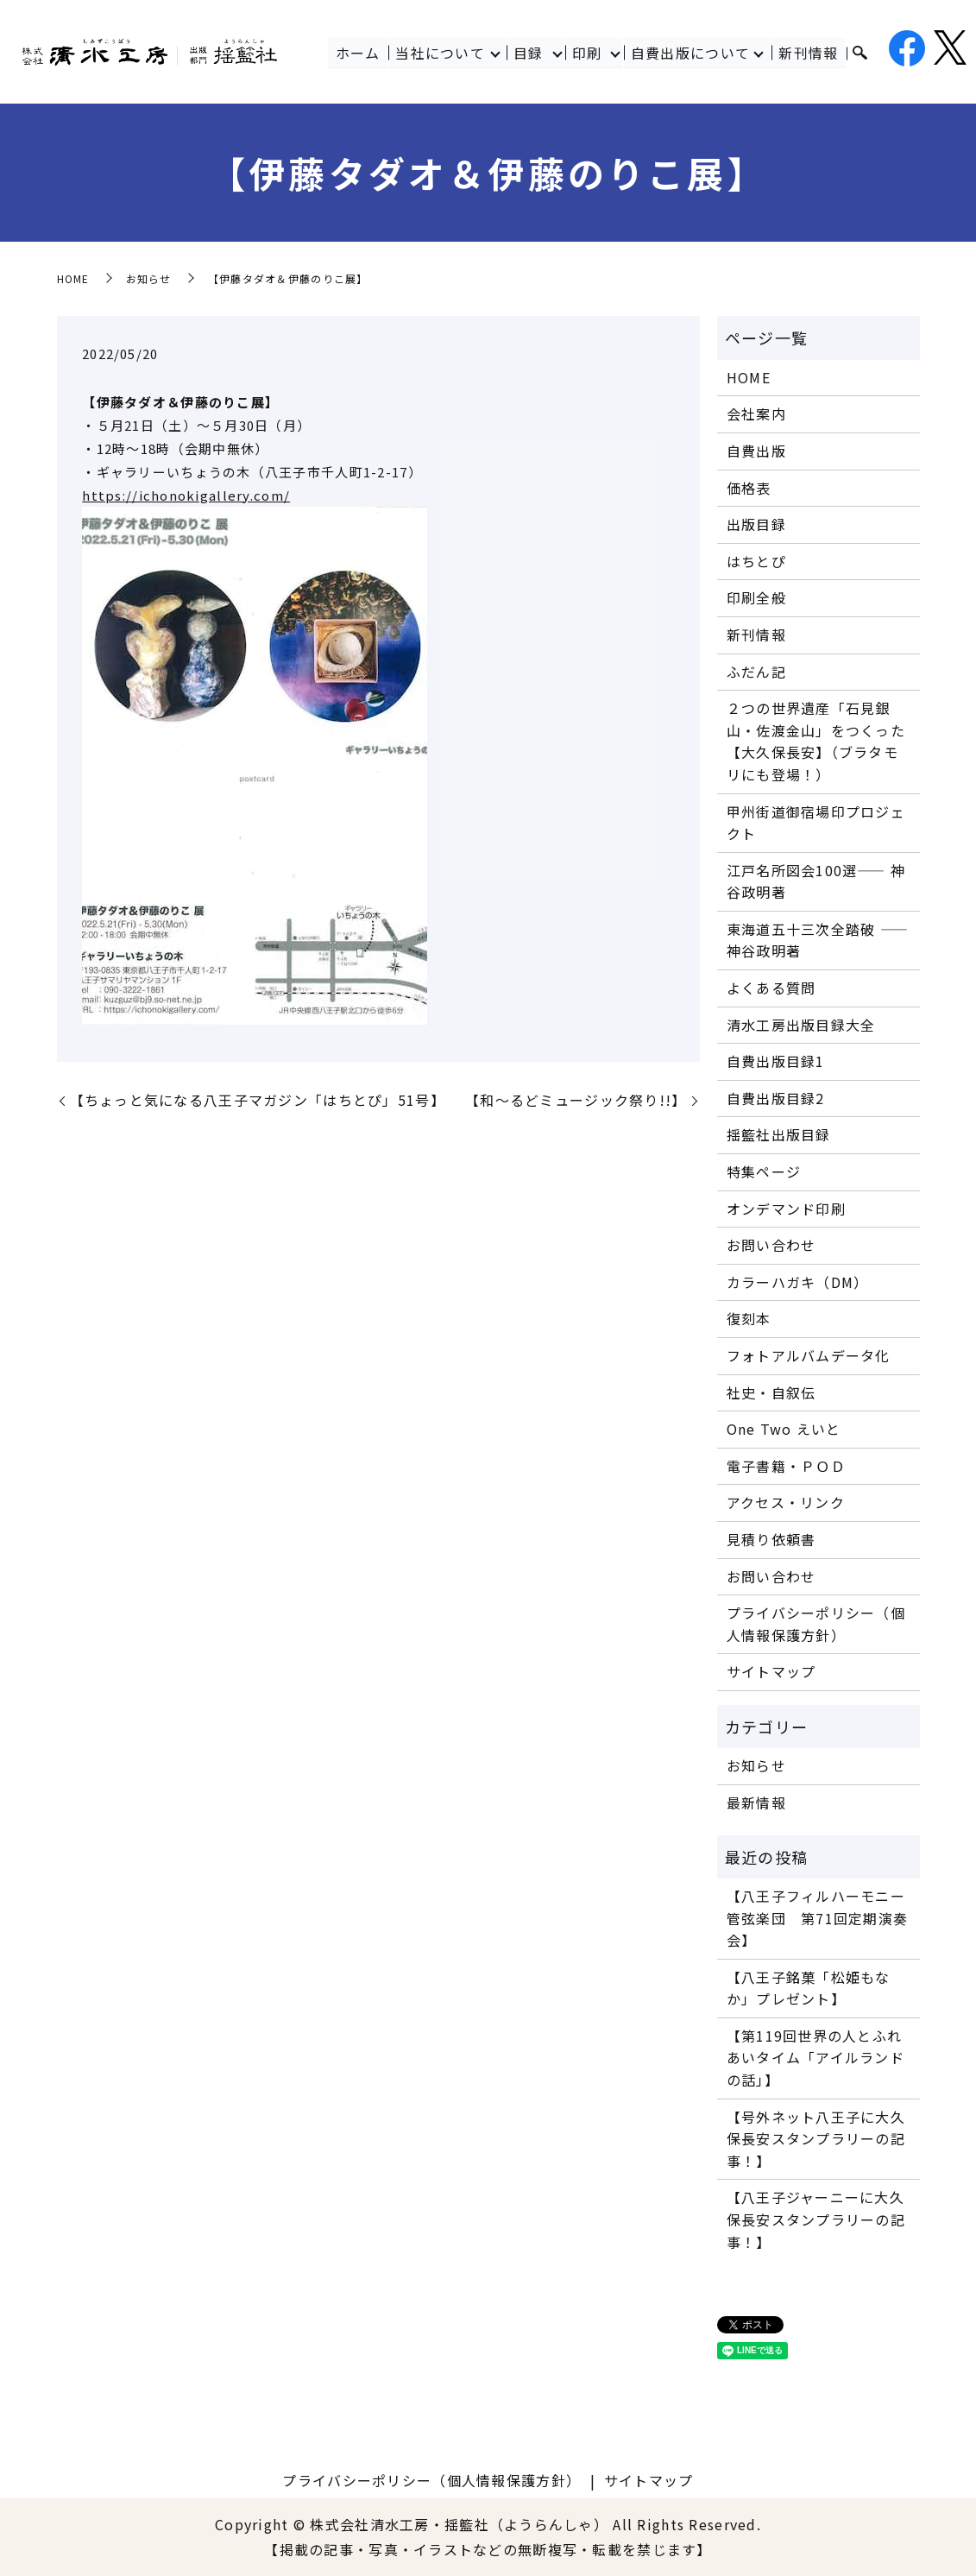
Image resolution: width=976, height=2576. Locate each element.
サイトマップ (771, 1671)
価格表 (749, 487)
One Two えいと (784, 1428)
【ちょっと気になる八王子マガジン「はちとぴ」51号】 (257, 1099)
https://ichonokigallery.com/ (186, 495)
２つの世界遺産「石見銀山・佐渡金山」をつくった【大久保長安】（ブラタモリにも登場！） (816, 741)
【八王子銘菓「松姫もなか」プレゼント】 (809, 1988)
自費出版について (690, 52)
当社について (440, 52)
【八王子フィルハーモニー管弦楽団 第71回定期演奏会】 (818, 1917)
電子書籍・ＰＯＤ (786, 1465)
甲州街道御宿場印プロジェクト (816, 822)
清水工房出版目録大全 (801, 1024)
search (859, 53)
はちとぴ (756, 561)
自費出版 (756, 450)
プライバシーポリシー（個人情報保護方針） (816, 1623)
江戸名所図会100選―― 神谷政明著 (816, 881)
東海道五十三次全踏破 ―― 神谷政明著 (818, 940)
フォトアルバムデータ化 (809, 1355)
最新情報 (756, 1802)
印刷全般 (756, 597)
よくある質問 (771, 987)
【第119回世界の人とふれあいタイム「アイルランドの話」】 (815, 2057)
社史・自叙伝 (771, 1392)
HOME (73, 278)
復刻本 (749, 1318)
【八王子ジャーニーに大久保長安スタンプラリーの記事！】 (816, 2219)
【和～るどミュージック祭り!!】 (575, 1099)
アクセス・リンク (786, 1502)
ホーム (358, 52)
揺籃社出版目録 (779, 1134)
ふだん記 (756, 671)
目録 (528, 52)
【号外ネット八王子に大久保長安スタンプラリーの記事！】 (816, 2138)
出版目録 (756, 524)
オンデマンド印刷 (786, 1208)
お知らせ (149, 278)
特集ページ (764, 1171)
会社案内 (756, 413)
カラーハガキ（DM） (798, 1282)
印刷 (587, 52)
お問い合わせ (771, 1244)
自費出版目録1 (776, 1061)
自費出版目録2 (776, 1098)
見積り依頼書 (771, 1539)
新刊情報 (809, 52)
